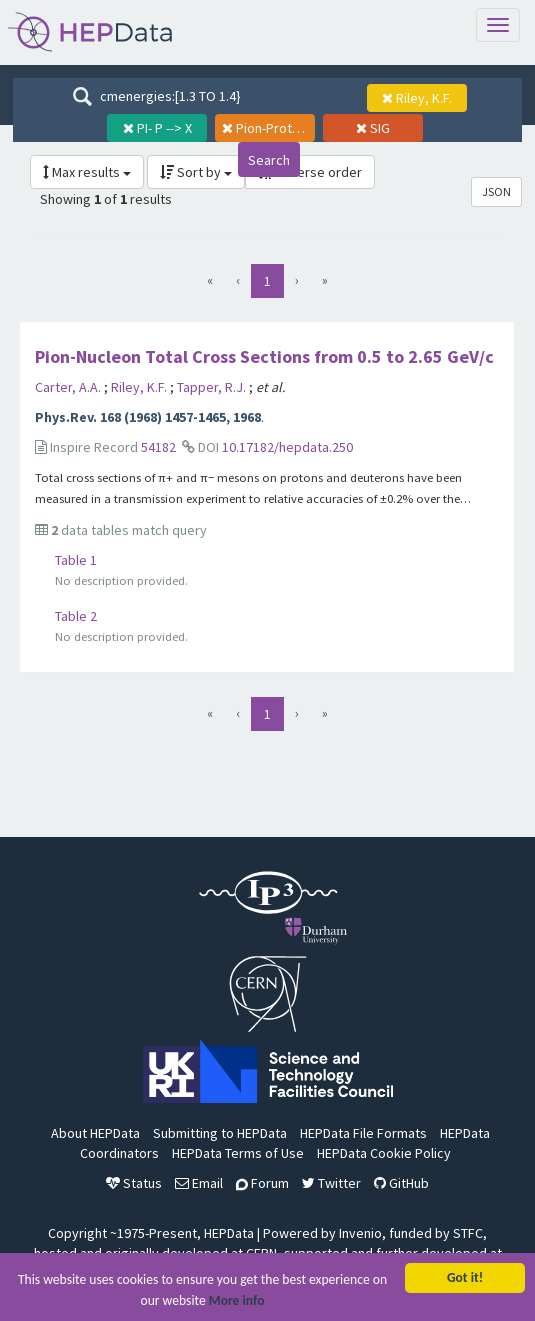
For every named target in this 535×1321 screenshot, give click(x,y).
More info (237, 1301)
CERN (261, 1253)
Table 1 (76, 560)
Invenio (360, 1233)
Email (199, 1183)
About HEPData (95, 1133)
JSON (496, 191)
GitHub (401, 1183)
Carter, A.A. (69, 387)
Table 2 (76, 616)
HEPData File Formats (363, 1133)
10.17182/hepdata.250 (287, 447)
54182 (158, 447)
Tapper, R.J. (213, 387)
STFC (468, 1233)
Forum (262, 1183)
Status (134, 1183)
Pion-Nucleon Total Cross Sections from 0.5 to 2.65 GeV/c (264, 356)
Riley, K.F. (140, 387)
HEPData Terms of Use (238, 1153)
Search (269, 160)
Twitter (331, 1183)
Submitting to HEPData (220, 1133)
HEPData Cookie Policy (384, 1153)
